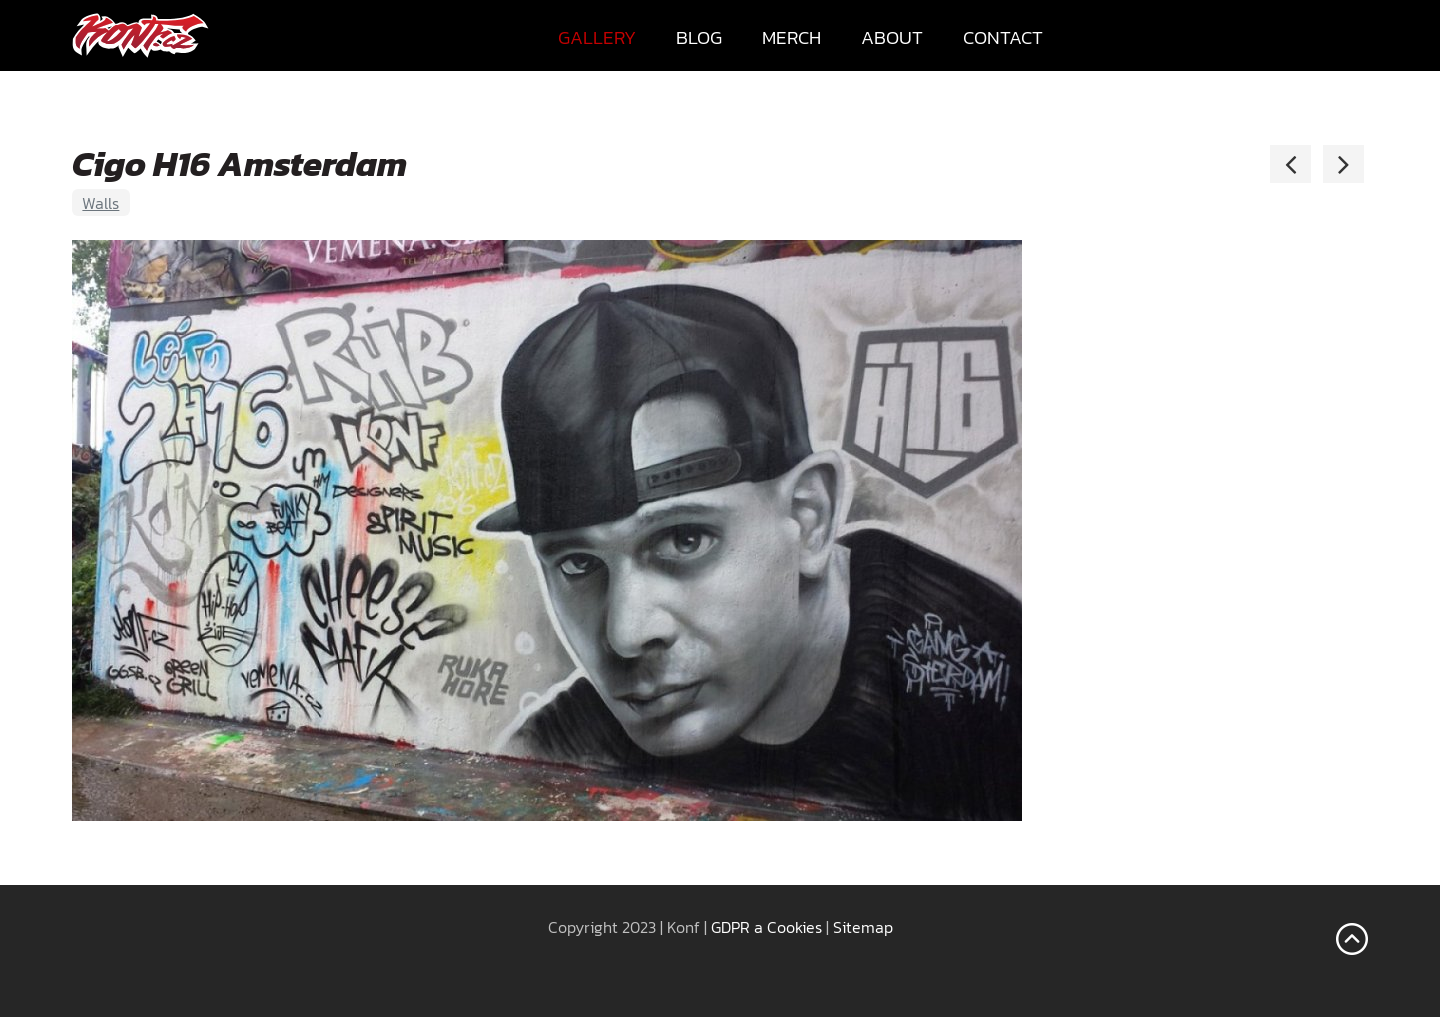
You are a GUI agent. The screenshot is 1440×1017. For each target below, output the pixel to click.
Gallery (597, 37)
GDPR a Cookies (766, 927)
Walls (100, 203)
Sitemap (863, 927)
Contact (1003, 37)
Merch (791, 37)
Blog (699, 37)
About (892, 37)
